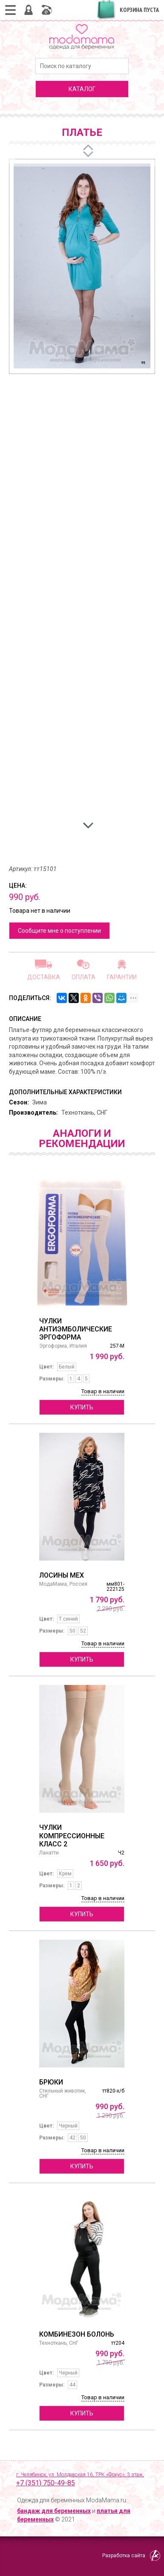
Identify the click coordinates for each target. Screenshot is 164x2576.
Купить (81, 1407)
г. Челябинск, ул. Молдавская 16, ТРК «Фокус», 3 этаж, (85, 2480)
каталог (82, 89)
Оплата (83, 977)
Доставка (43, 977)
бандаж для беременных (54, 2510)
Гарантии (122, 977)
